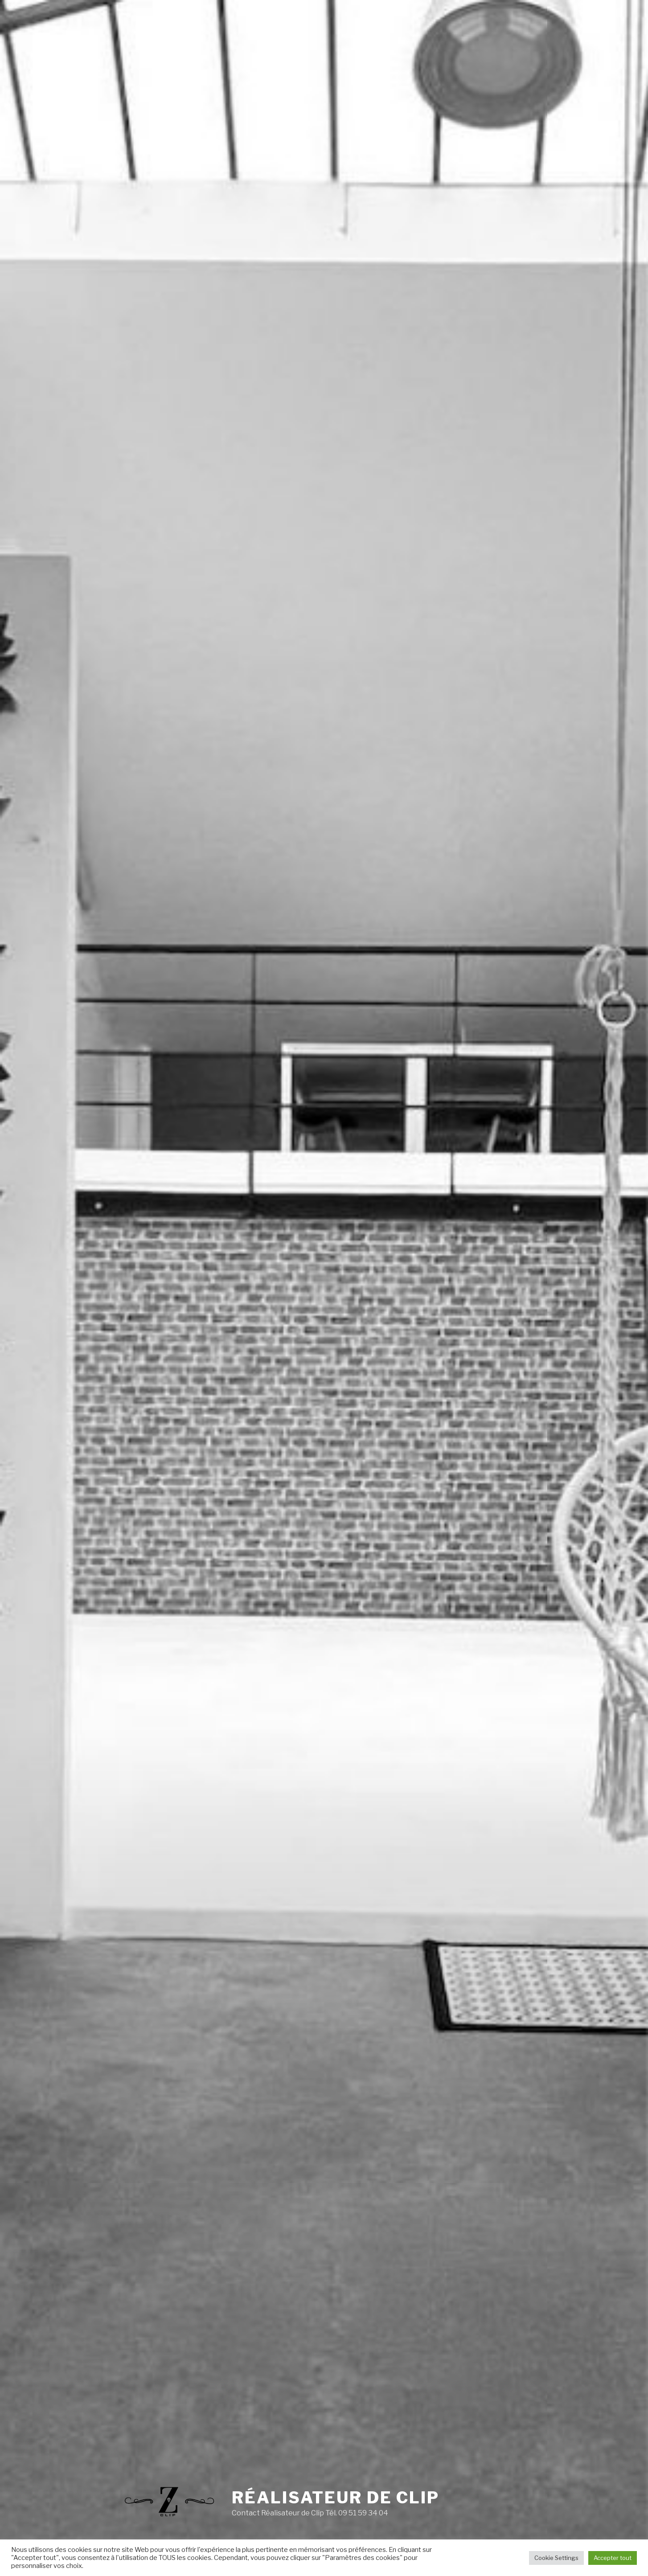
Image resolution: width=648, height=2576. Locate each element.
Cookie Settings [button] (556, 2557)
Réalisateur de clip (335, 2497)
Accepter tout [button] (613, 2557)
